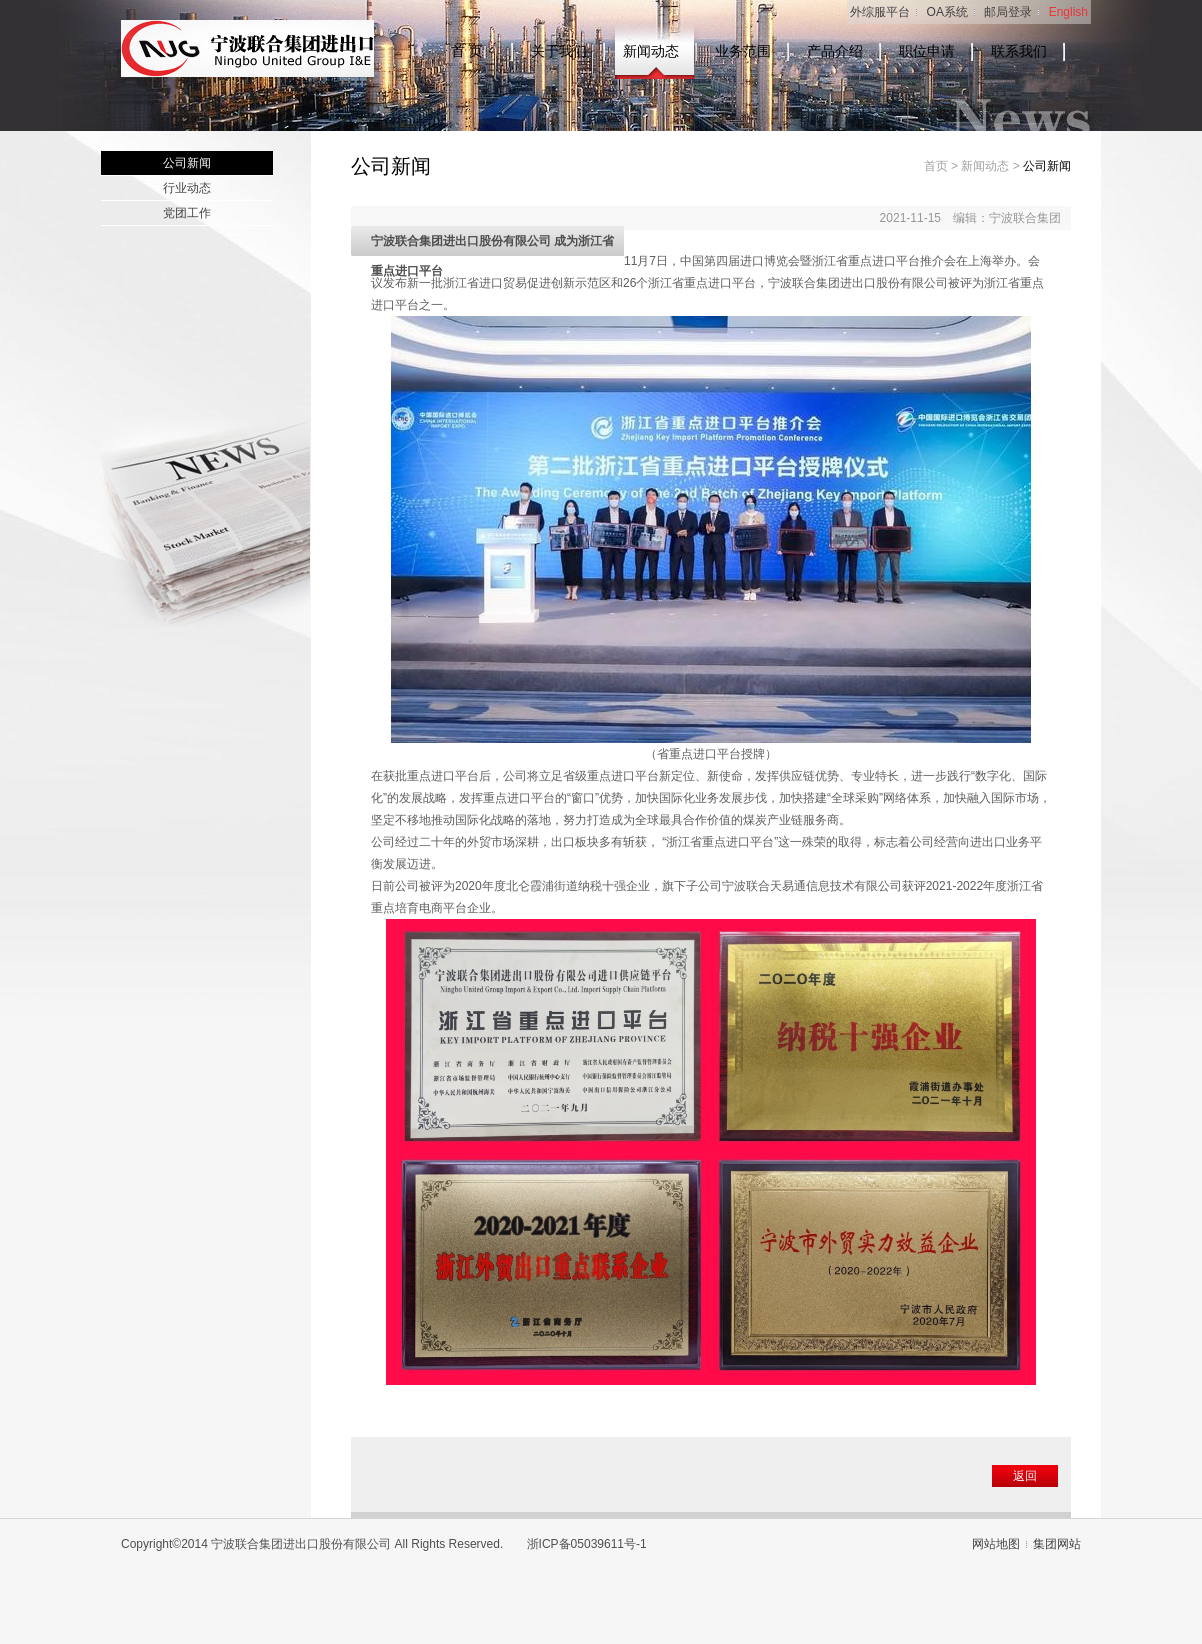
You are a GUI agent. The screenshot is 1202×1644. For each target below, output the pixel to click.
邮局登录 (1008, 12)
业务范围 (743, 51)
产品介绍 (835, 51)
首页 (936, 166)
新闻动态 (651, 51)
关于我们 (559, 51)
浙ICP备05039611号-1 (587, 1544)
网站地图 (996, 1544)
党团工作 (187, 213)
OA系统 (947, 12)
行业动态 (187, 188)
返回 (1025, 1476)
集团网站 (1057, 1544)
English (1068, 12)
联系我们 (1019, 51)
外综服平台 (880, 12)
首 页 (467, 51)
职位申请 (927, 51)
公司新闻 (187, 163)
